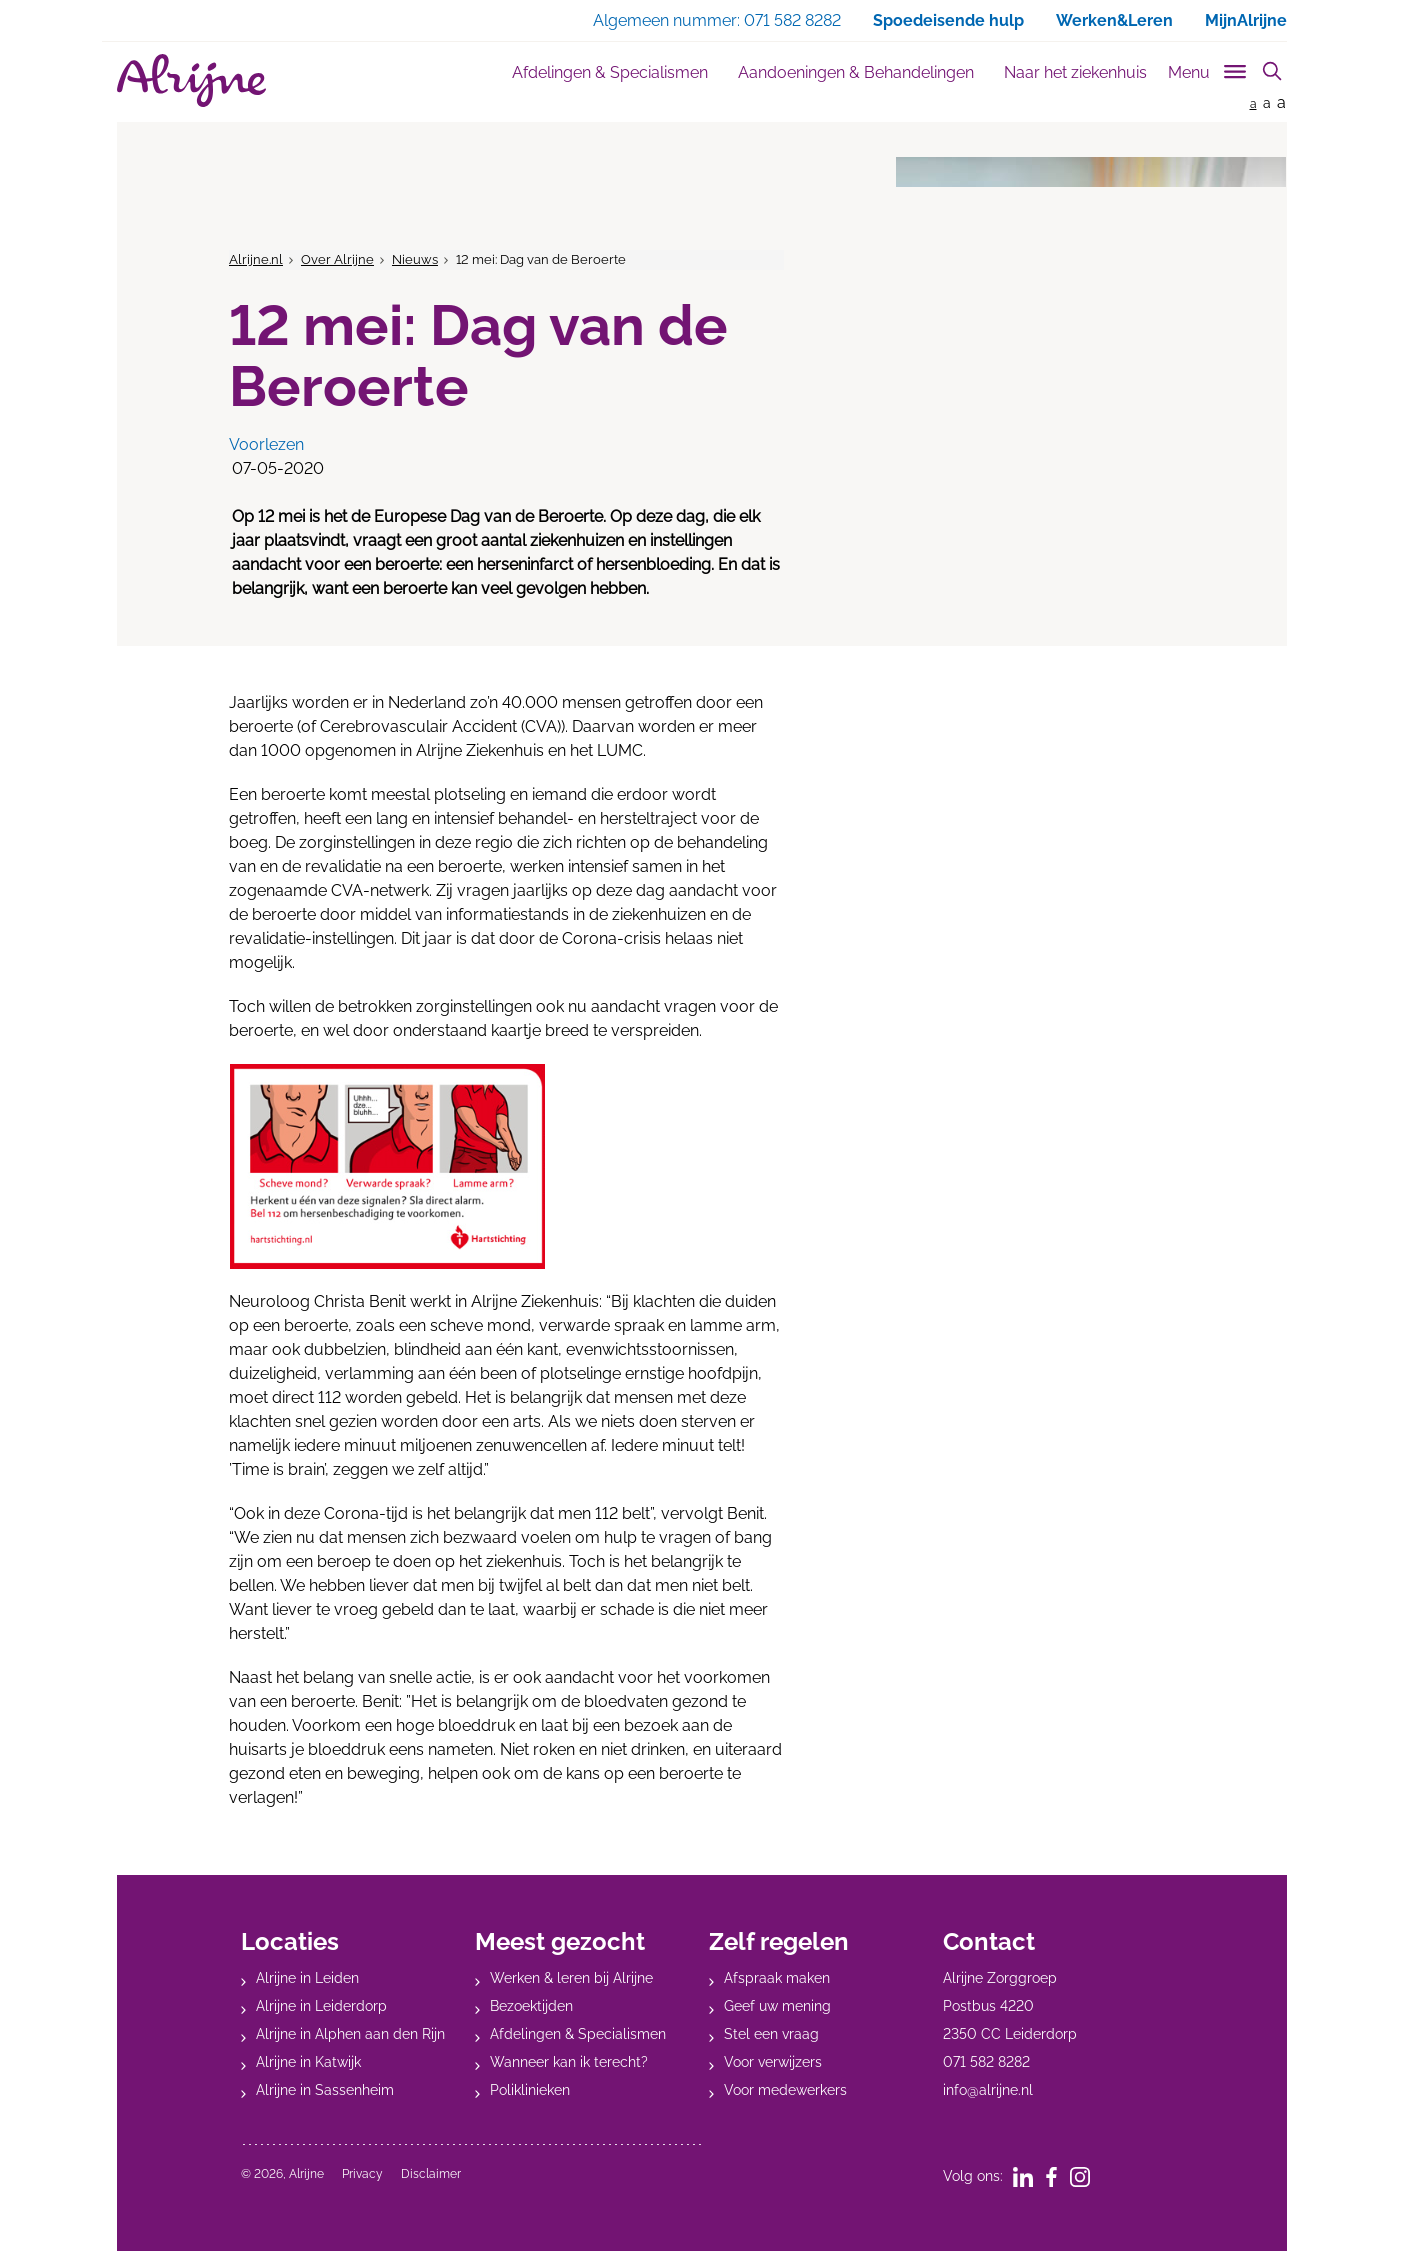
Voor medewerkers (785, 2090)
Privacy (362, 2174)
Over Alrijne (337, 259)
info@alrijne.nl (988, 2090)
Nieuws (415, 259)
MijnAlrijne (1246, 20)
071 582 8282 (986, 2062)
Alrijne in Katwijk (308, 2062)
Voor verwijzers (773, 2062)
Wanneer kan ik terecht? (569, 2062)
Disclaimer (431, 2174)
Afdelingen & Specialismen (610, 72)
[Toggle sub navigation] (1208, 68)
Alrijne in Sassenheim (325, 2090)
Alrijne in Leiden (307, 1978)
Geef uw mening (777, 2006)
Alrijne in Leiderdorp (321, 2006)
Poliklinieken (530, 2090)
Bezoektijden (531, 2006)
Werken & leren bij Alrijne (571, 1978)
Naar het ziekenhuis (1075, 72)
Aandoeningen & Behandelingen (856, 72)
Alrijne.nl (256, 259)
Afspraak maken (777, 1978)
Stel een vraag (771, 2034)
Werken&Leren (1114, 20)
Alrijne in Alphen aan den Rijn (350, 2034)
